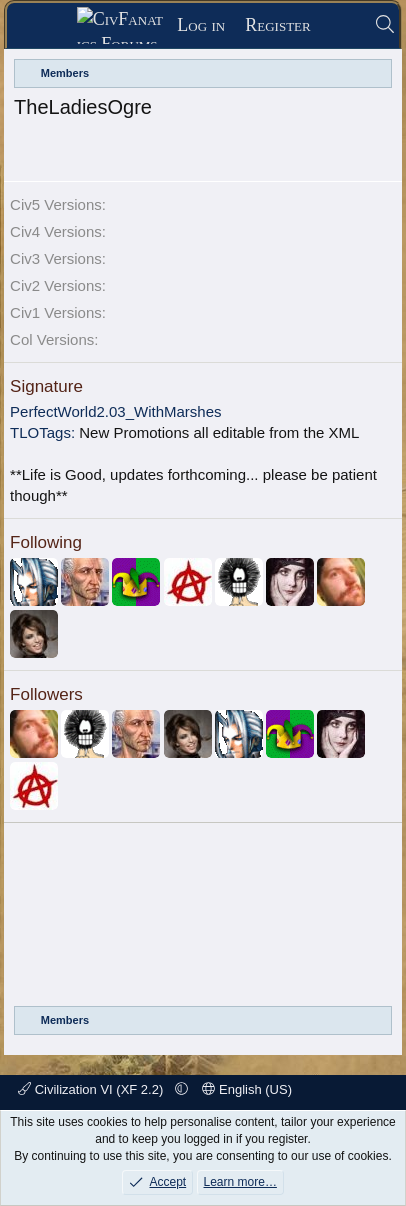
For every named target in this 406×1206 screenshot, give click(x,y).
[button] (181, 1089)
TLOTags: (42, 432)
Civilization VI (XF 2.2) (92, 1089)
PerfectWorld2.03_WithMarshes (115, 411)
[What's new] (342, 25)
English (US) (247, 1089)
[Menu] (48, 26)
